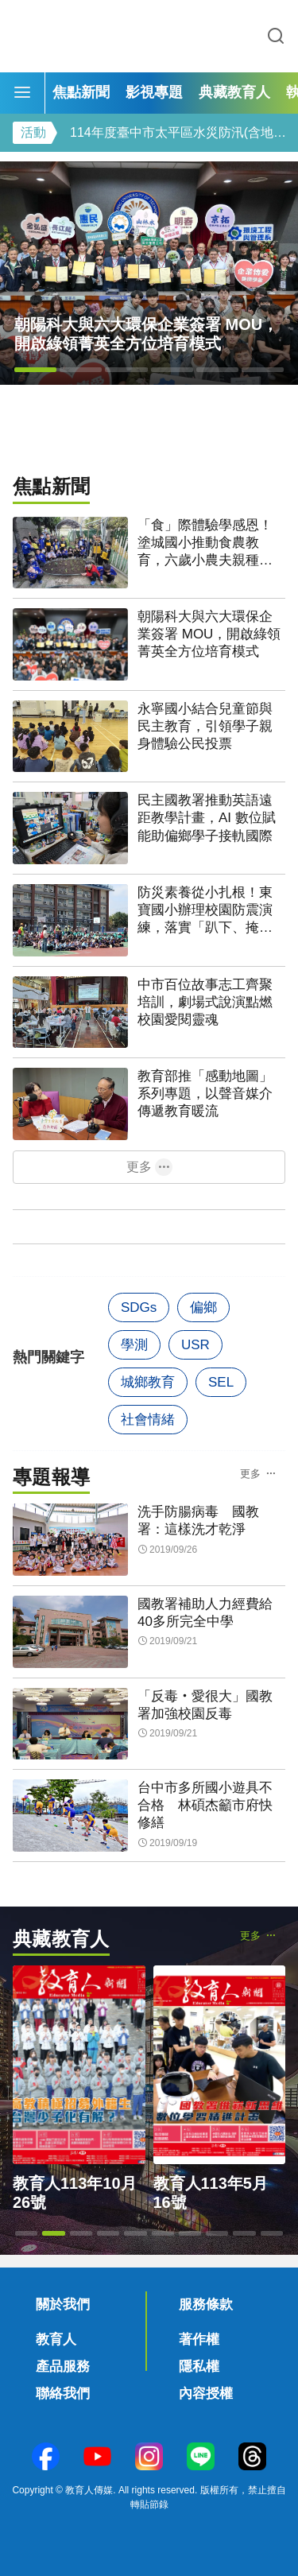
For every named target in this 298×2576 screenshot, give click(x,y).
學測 (134, 1344)
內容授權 (206, 2393)
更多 (139, 1167)
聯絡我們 (63, 2393)
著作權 (199, 2339)
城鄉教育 (148, 1382)
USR (195, 1344)
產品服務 (63, 2366)
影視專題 (154, 92)
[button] (35, 369)
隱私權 (199, 2366)
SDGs (139, 1307)
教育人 (56, 2339)
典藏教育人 (234, 92)
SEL (221, 1382)
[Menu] (22, 93)
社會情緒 (148, 1419)
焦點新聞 (81, 92)
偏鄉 (203, 1307)
